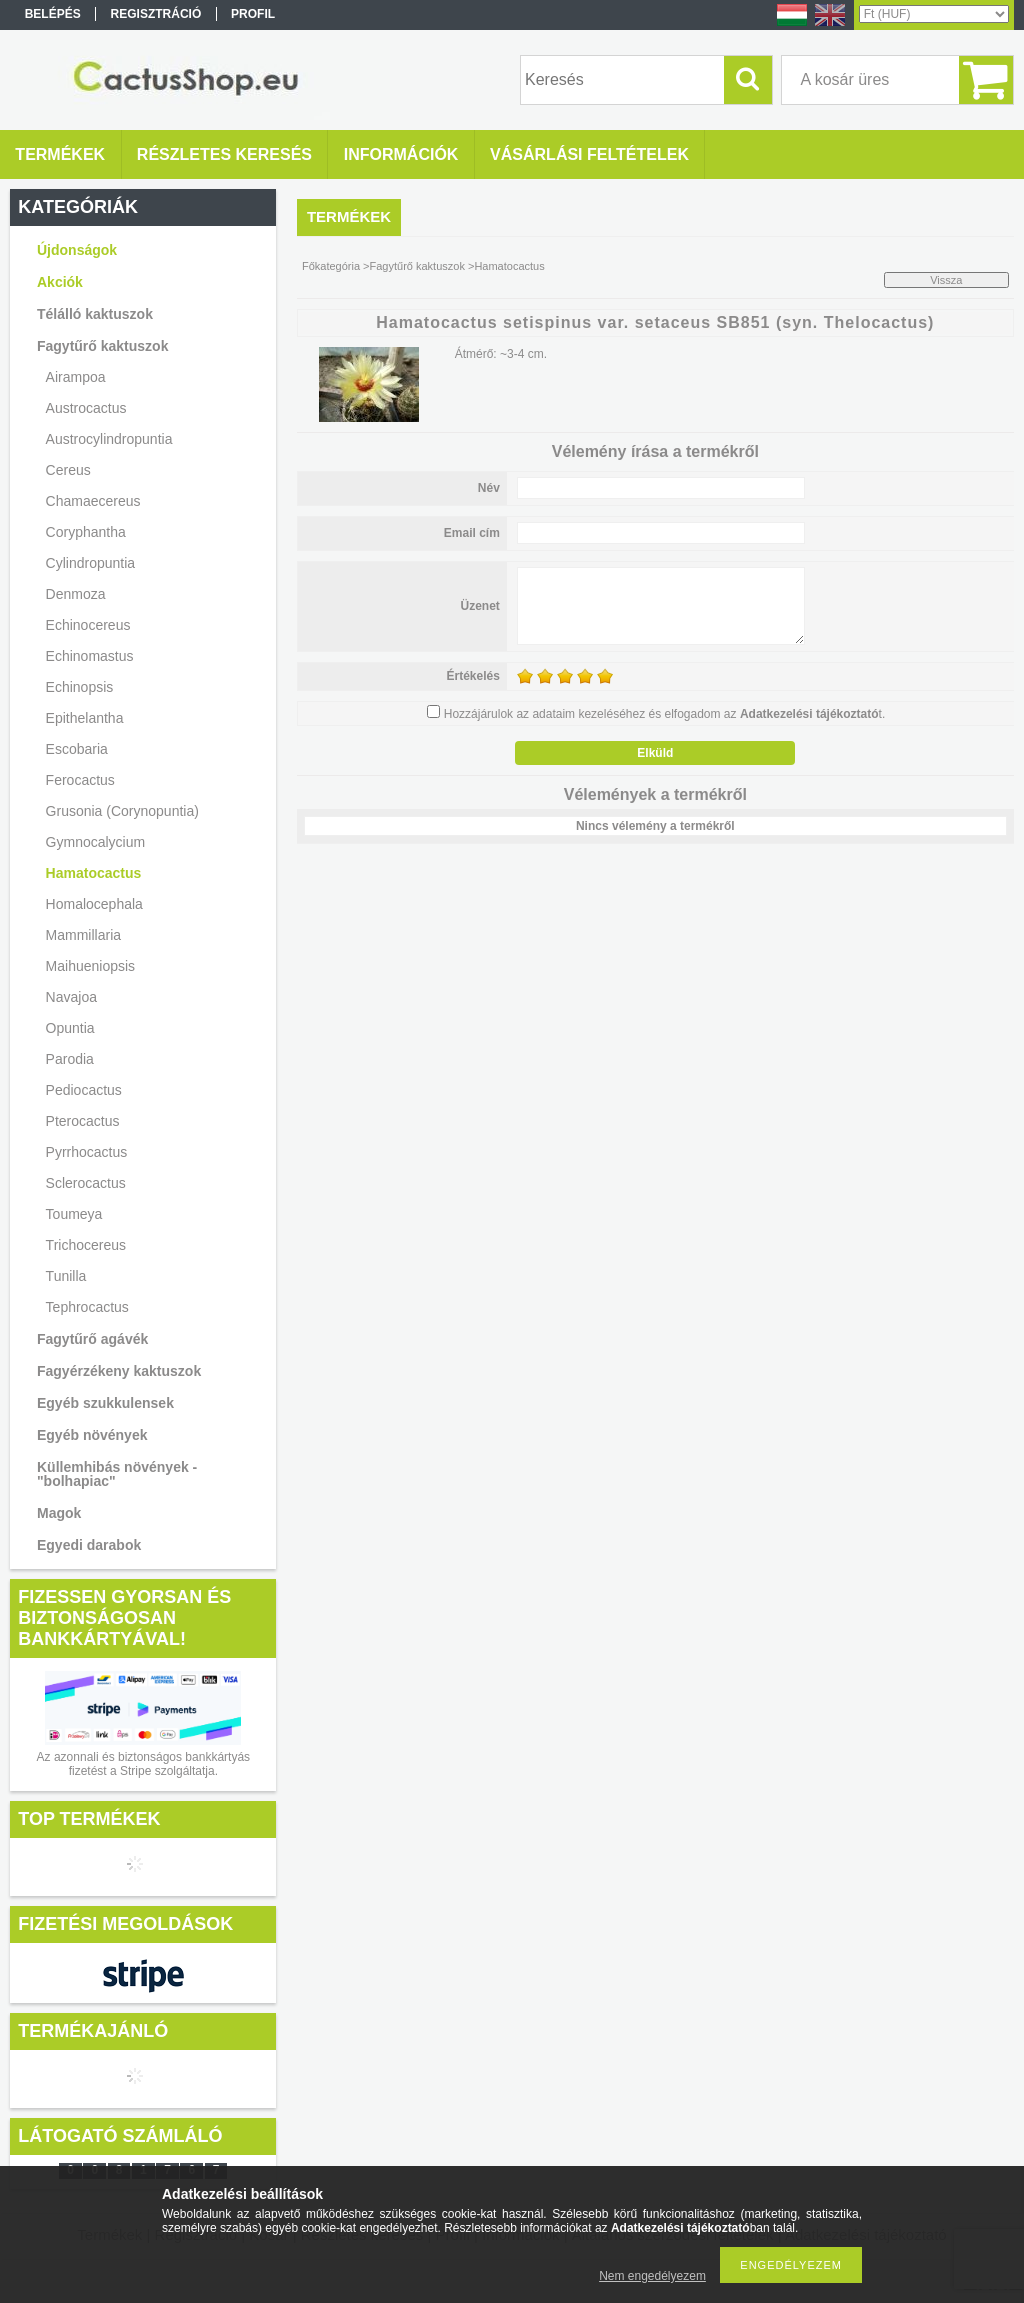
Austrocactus (86, 408)
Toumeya (74, 1214)
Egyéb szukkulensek (105, 1403)
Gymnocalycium (96, 842)
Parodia (70, 1059)
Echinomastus (90, 656)
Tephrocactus (87, 1307)
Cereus (68, 470)
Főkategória (331, 266)
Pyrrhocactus (87, 1152)
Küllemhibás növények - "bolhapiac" (117, 1474)
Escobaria (77, 749)
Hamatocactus (94, 873)
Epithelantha (85, 718)
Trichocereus (86, 1245)
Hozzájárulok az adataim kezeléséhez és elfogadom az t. (665, 714)
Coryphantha (86, 532)
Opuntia (70, 1028)
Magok (59, 1513)
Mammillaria (83, 935)
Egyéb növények (92, 1435)
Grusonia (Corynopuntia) (122, 811)
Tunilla (66, 1276)
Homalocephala (94, 904)
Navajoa (71, 997)
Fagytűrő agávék (92, 1339)
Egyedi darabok (89, 1545)
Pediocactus (84, 1090)
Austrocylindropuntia (109, 439)
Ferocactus (80, 780)
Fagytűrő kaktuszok (417, 266)
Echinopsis (80, 687)
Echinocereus (88, 625)
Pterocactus (83, 1121)
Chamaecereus (93, 501)
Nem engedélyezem (652, 2276)
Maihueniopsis (91, 966)
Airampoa (76, 377)
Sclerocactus (86, 1183)
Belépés (53, 14)
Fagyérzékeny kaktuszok (119, 1371)
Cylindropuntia (91, 563)
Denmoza (76, 594)
